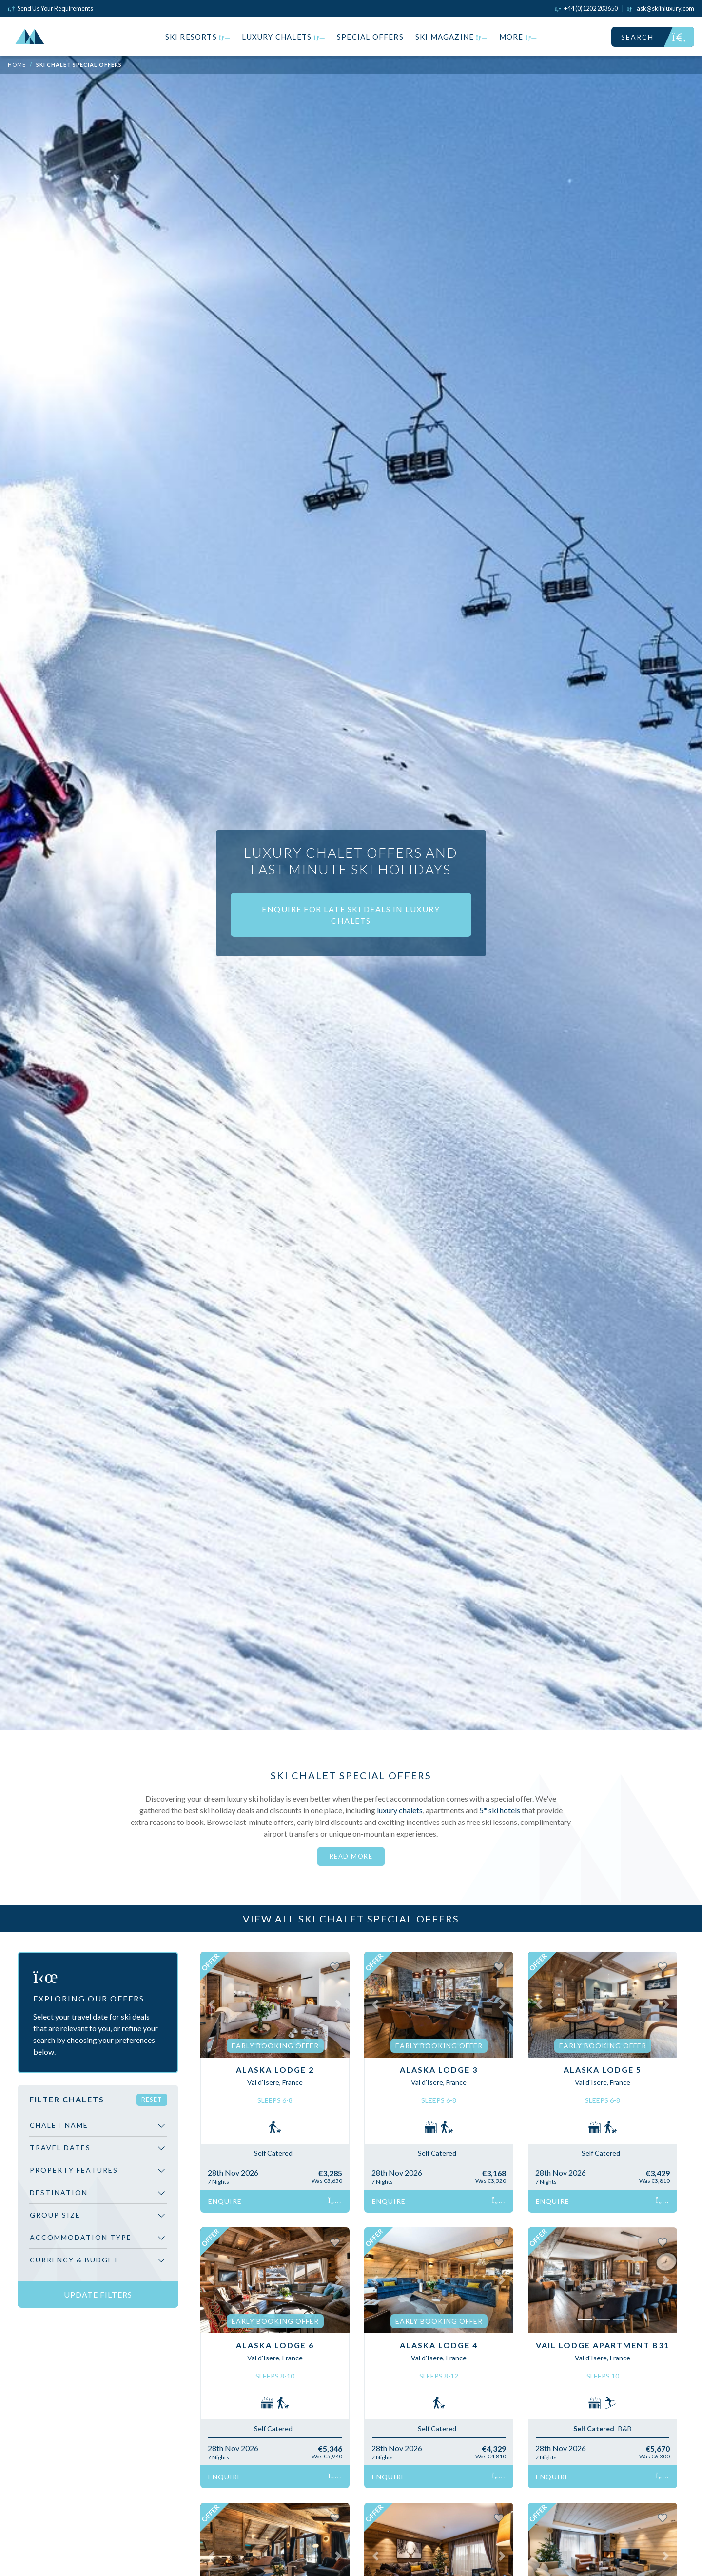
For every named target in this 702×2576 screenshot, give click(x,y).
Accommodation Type (81, 2237)
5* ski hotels (499, 1810)
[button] (211, 2005)
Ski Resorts (198, 36)
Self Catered (273, 2153)
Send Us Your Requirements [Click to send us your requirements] (50, 8)
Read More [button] (351, 1856)
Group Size (55, 2215)
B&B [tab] (625, 2428)
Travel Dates (60, 2147)
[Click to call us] (586, 8)
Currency (74, 2260)
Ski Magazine (451, 36)
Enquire (275, 2201)
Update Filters (98, 2294)
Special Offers (370, 36)
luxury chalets (400, 1810)
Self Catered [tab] (593, 2428)
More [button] (518, 36)
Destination (59, 2192)
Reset (151, 2099)
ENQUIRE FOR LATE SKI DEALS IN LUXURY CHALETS (351, 914)
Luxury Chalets (283, 36)
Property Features (74, 2170)
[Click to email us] (660, 8)
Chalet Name (59, 2125)
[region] (98, 2196)
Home (17, 64)
